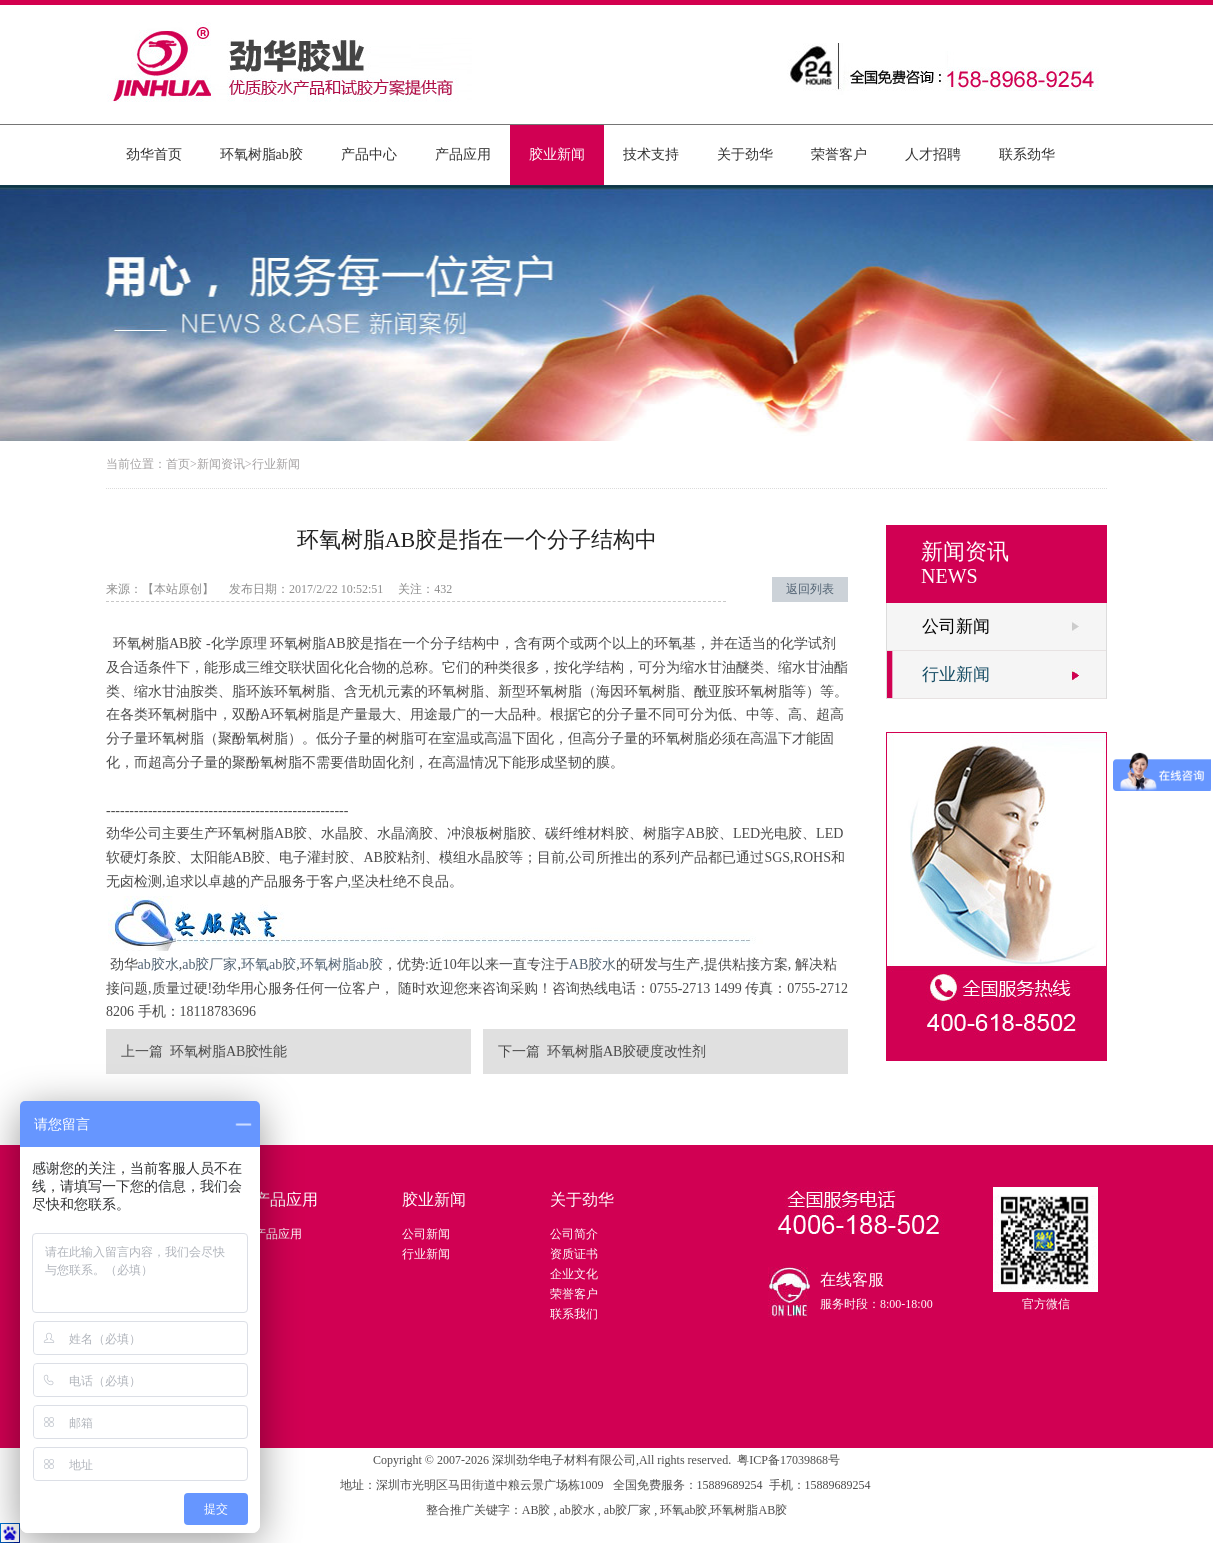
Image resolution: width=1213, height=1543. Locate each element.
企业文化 (574, 1274)
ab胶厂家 (209, 964)
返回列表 (810, 589)
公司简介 (574, 1234)
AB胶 (538, 1510)
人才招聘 (933, 154)
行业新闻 (276, 464)
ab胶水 (158, 964)
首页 (178, 464)
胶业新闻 (557, 154)
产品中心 (369, 154)
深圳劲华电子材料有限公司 (564, 1460)
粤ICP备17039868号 (788, 1460)
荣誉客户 (839, 154)
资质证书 (574, 1254)
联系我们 (574, 1314)
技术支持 (651, 154)
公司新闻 (956, 626)
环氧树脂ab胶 (261, 154)
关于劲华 (745, 154)
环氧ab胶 (268, 964)
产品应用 (463, 154)
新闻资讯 (221, 464)
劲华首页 (154, 154)
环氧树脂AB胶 (748, 1510)
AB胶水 (592, 964)
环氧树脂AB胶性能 (228, 1051)
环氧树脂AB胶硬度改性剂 (626, 1051)
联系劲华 (1027, 154)
